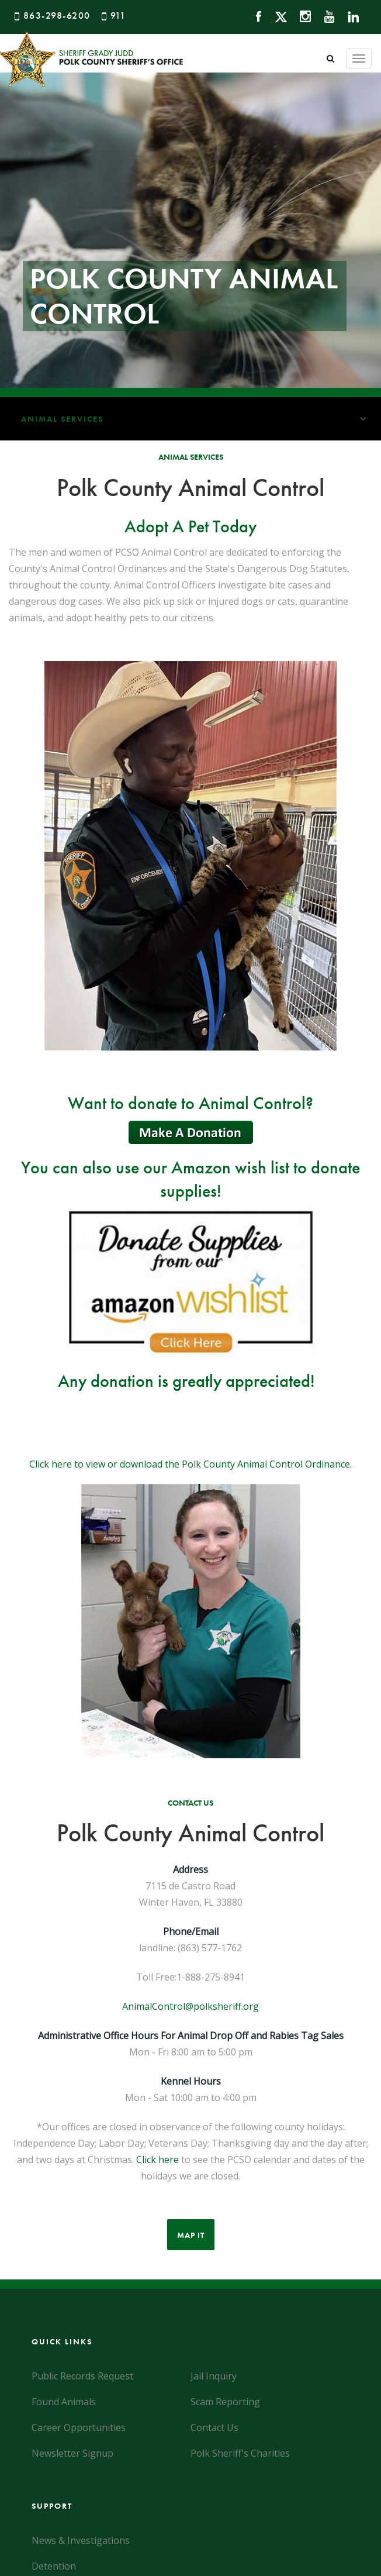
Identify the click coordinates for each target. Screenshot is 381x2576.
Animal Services (201, 418)
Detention (54, 2566)
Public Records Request (82, 2376)
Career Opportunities (79, 2427)
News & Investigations (81, 2540)
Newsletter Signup (72, 2453)
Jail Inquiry (213, 2376)
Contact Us (214, 2427)
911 (118, 15)
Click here (157, 2159)
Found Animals (64, 2401)
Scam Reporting (225, 2401)
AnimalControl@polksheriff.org (190, 2006)
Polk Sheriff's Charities (240, 2453)
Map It (191, 2235)
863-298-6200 (57, 15)
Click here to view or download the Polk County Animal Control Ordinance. (190, 1464)
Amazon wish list (230, 1167)
